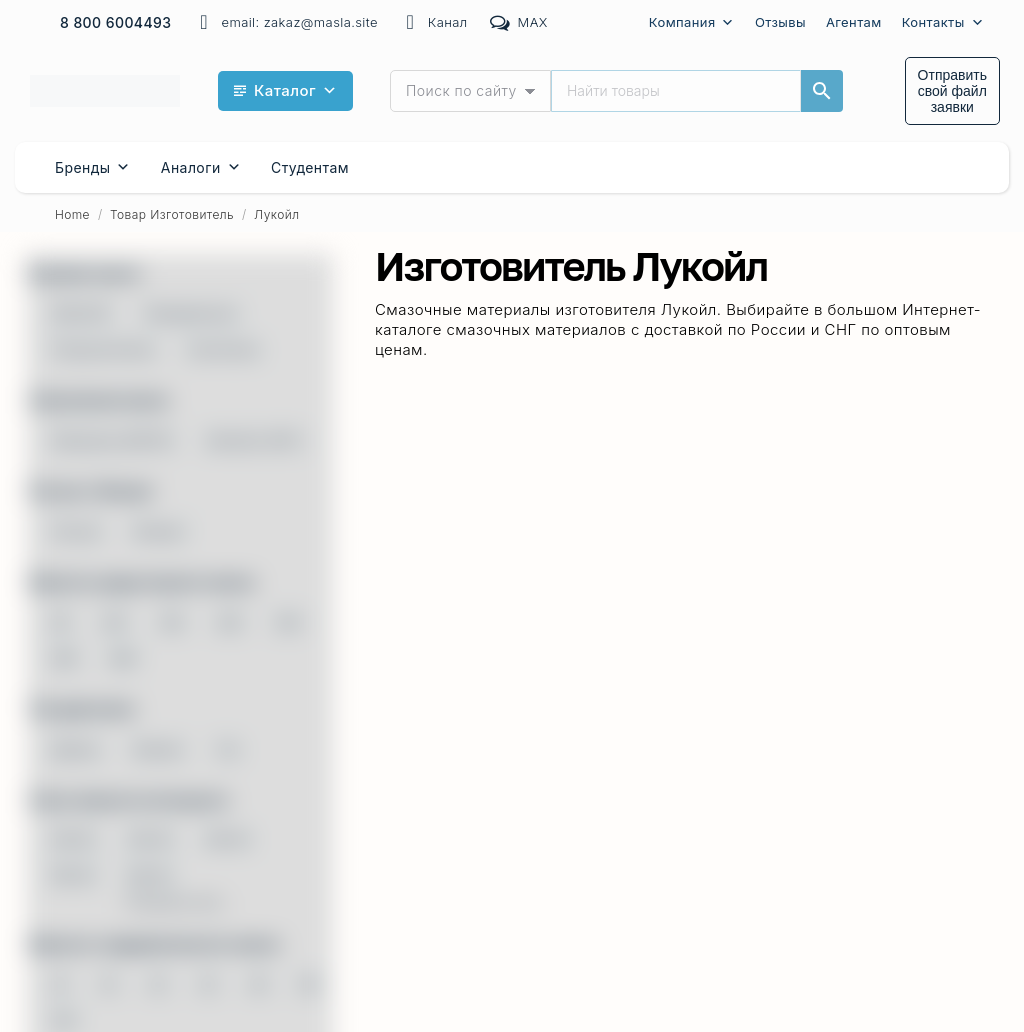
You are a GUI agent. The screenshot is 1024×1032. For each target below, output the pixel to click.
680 (123, 658)
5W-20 (73, 875)
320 (288, 622)
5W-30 (150, 875)
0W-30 (150, 839)
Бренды (93, 167)
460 (64, 658)
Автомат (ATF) (255, 440)
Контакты (943, 22)
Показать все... (180, 901)
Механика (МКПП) (112, 440)
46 (258, 984)
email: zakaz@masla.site (285, 22)
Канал (433, 22)
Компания (692, 22)
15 (109, 984)
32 (208, 984)
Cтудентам (310, 167)
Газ (228, 749)
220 (230, 622)
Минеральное (191, 313)
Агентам (854, 22)
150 (172, 622)
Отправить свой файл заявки (952, 91)
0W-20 (73, 839)
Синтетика (223, 349)
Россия (76, 531)
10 (59, 984)
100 (114, 622)
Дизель (76, 749)
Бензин (159, 749)
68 (60, 622)
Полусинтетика (103, 349)
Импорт (159, 531)
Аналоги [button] (201, 167)
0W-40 (227, 839)
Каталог (296, 91)
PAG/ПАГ (81, 313)
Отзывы (780, 22)
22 (158, 984)
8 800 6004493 (116, 22)
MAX (518, 22)
